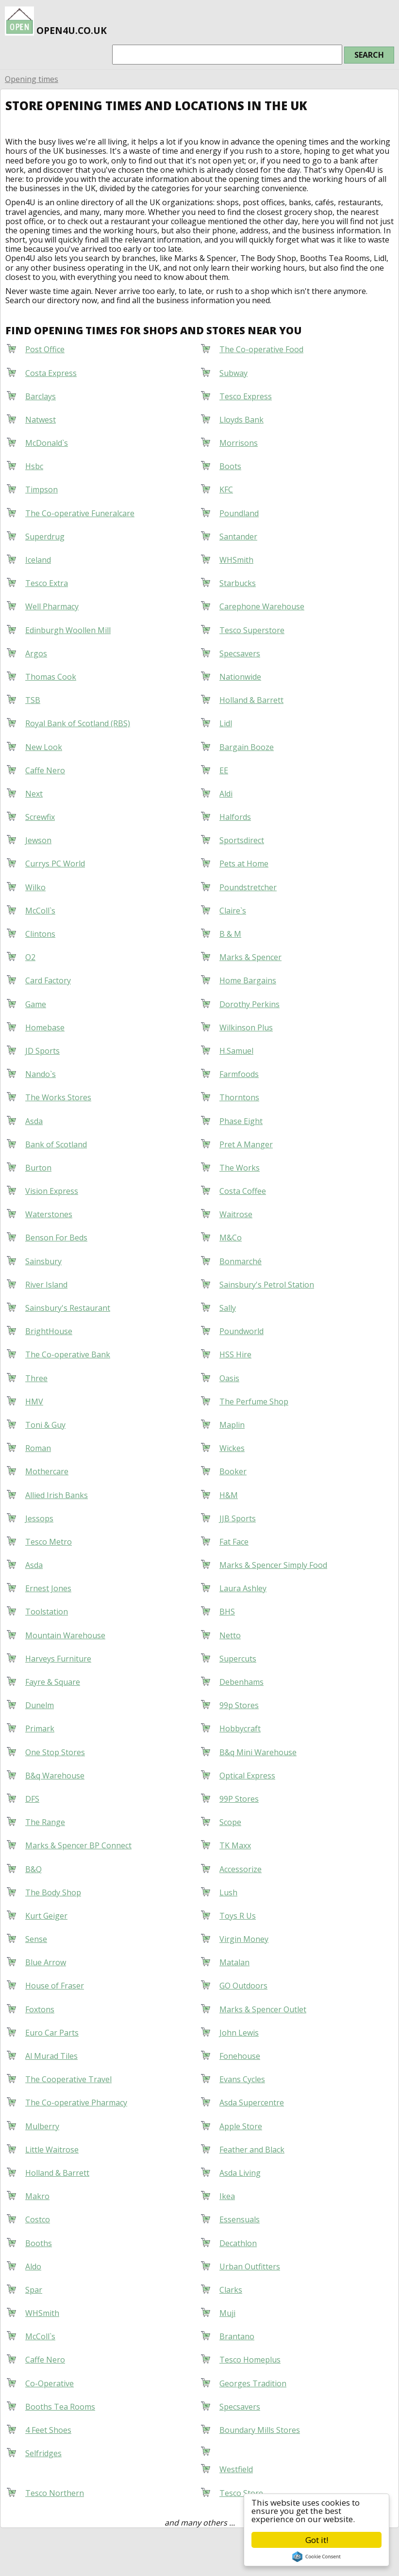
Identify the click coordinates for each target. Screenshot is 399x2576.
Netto (230, 1635)
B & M (230, 934)
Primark (39, 1728)
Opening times (31, 79)
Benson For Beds (56, 1237)
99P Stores (239, 1798)
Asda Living (240, 2173)
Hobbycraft (240, 1728)
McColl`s (40, 910)
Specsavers (239, 653)
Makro (37, 2196)
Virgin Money (243, 1939)
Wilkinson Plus (246, 1027)
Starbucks (237, 583)
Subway (233, 373)
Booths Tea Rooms (60, 2406)
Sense (36, 1939)
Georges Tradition (252, 2383)
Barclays (40, 396)
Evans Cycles (242, 2079)
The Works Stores (58, 1097)
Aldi (226, 793)
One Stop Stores (55, 1752)
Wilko (35, 887)
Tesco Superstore (251, 630)
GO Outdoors (243, 1985)
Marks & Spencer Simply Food (273, 1565)
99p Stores (239, 1705)
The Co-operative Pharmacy (76, 2102)
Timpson (41, 489)
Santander (238, 536)
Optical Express (247, 1775)
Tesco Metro (48, 1541)
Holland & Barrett (251, 700)
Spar (33, 2289)
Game (35, 1004)
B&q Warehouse (54, 1775)
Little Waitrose (52, 2149)
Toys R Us (237, 1915)
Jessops (39, 1518)
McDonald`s (46, 443)
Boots (230, 466)
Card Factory (48, 980)
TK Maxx (235, 1845)
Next (34, 793)
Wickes (232, 1448)
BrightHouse (48, 1331)
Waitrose (235, 1214)
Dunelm (39, 1705)
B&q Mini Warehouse (258, 1752)
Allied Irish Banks (56, 1495)
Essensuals (239, 2219)
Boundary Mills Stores (259, 2430)
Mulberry (42, 2126)
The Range (45, 1822)
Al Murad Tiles (51, 2056)
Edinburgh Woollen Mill (68, 630)
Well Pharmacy (52, 606)
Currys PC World (55, 863)
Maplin (232, 1424)
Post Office (45, 349)
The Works (239, 1167)
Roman (38, 1448)
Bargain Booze (246, 747)
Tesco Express (245, 396)
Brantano (236, 2336)
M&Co (230, 1237)
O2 (30, 957)
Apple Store (240, 2126)
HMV (34, 1401)
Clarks (230, 2289)
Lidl (225, 723)
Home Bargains (247, 980)
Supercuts (237, 1658)
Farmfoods (239, 1074)
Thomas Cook (50, 676)
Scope (230, 1822)
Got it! (316, 2539)
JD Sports (42, 1050)
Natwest (40, 419)
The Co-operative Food (261, 349)
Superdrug (45, 536)
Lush (228, 1892)
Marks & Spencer (250, 957)
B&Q (33, 1869)
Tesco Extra (46, 583)
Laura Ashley (242, 1588)
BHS (227, 1611)
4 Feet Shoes (48, 2430)
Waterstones (48, 1214)
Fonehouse (239, 2056)
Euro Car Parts (52, 2032)
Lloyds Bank (241, 419)
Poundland (239, 513)
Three (36, 1378)
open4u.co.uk (56, 18)
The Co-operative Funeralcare (79, 513)
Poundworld (241, 1331)
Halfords (235, 817)
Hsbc (34, 466)
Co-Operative (49, 2383)
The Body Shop (53, 1892)
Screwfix (40, 817)
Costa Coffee (242, 1191)
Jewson (38, 840)
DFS (32, 1798)
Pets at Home (243, 863)
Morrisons (238, 443)
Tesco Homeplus (250, 2359)
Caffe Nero (45, 770)
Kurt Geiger (46, 1915)
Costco (37, 2219)
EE (223, 770)
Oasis (229, 1378)
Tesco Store (241, 2493)
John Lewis (239, 2032)
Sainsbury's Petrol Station (266, 1284)
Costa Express (51, 373)
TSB (32, 700)
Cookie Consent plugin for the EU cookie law (316, 2556)
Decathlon (238, 2243)
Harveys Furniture (58, 1658)
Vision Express (51, 1191)
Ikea (227, 2196)
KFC (226, 489)
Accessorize (240, 1869)
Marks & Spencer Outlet (262, 2009)
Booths (38, 2243)
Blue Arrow (45, 1962)
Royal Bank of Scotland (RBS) (77, 723)
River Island (46, 1284)
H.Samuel (236, 1050)
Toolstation (46, 1611)
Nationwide (240, 676)
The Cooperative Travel (68, 2079)
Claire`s (232, 910)
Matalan (234, 1962)
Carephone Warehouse (261, 606)
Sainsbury (43, 1261)
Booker (233, 1471)
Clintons (40, 934)
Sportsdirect (241, 840)
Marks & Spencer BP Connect (78, 1845)
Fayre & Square (52, 1682)
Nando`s (40, 1074)
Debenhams (241, 1682)
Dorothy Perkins (249, 1004)
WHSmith (236, 559)
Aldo (33, 2266)
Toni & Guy (45, 1424)
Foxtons (39, 2009)
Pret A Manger (246, 1144)
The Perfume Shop (253, 1401)
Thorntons (239, 1097)
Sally (227, 1308)
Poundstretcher (248, 887)
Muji (227, 2313)
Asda (34, 1121)
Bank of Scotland (56, 1144)
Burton (38, 1167)
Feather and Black (251, 2149)
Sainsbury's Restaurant (67, 1308)
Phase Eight (241, 1121)
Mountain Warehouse (65, 1635)
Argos (36, 653)
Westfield (236, 2469)
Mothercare (46, 1471)
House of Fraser (54, 1985)
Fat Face (234, 1541)
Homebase (45, 1027)
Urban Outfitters (249, 2266)
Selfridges (43, 2453)
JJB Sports (237, 1518)
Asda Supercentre (251, 2102)
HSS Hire (235, 1354)
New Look (43, 747)
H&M (228, 1495)
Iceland (38, 559)
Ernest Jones (48, 1588)
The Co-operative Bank (67, 1354)
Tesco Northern (54, 2493)
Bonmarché (240, 1261)
